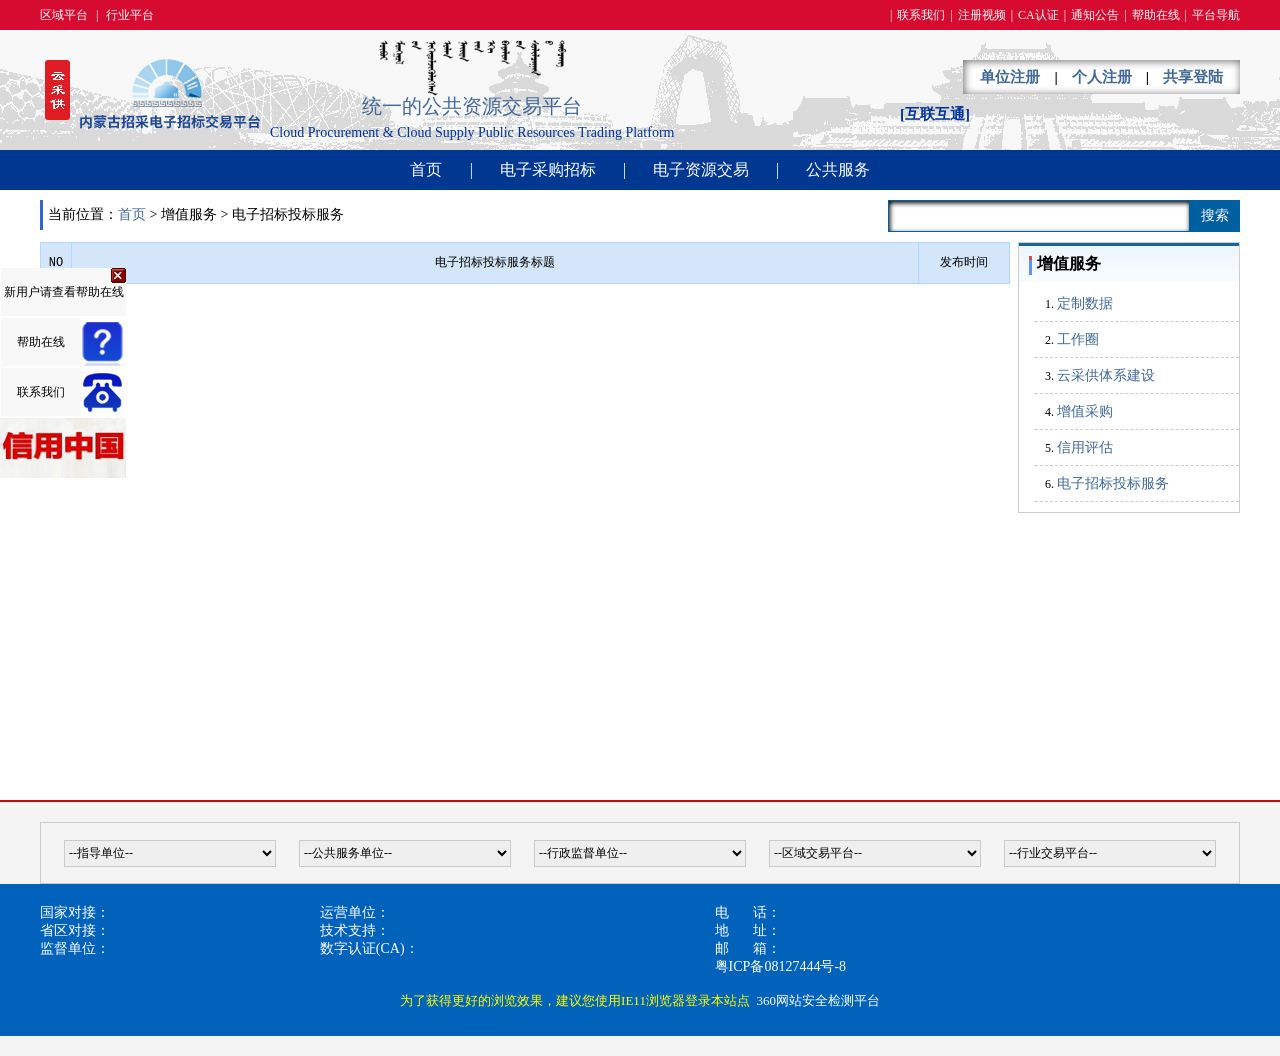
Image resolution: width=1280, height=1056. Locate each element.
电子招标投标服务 (1113, 483)
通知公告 (1095, 15)
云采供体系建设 (1106, 375)
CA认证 (1038, 15)
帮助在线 (1156, 15)
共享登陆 (1193, 77)
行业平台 (130, 15)
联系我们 (921, 15)
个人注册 (1102, 77)
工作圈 (1078, 339)
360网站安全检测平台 (818, 1000)
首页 (426, 169)
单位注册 (1010, 77)
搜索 (1215, 215)
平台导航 (1216, 15)
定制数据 (1085, 303)
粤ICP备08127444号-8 (780, 966)
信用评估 (1085, 447)
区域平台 (64, 15)
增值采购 (1085, 411)
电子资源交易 (701, 169)
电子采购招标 (548, 169)
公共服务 (838, 169)
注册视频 (982, 15)
